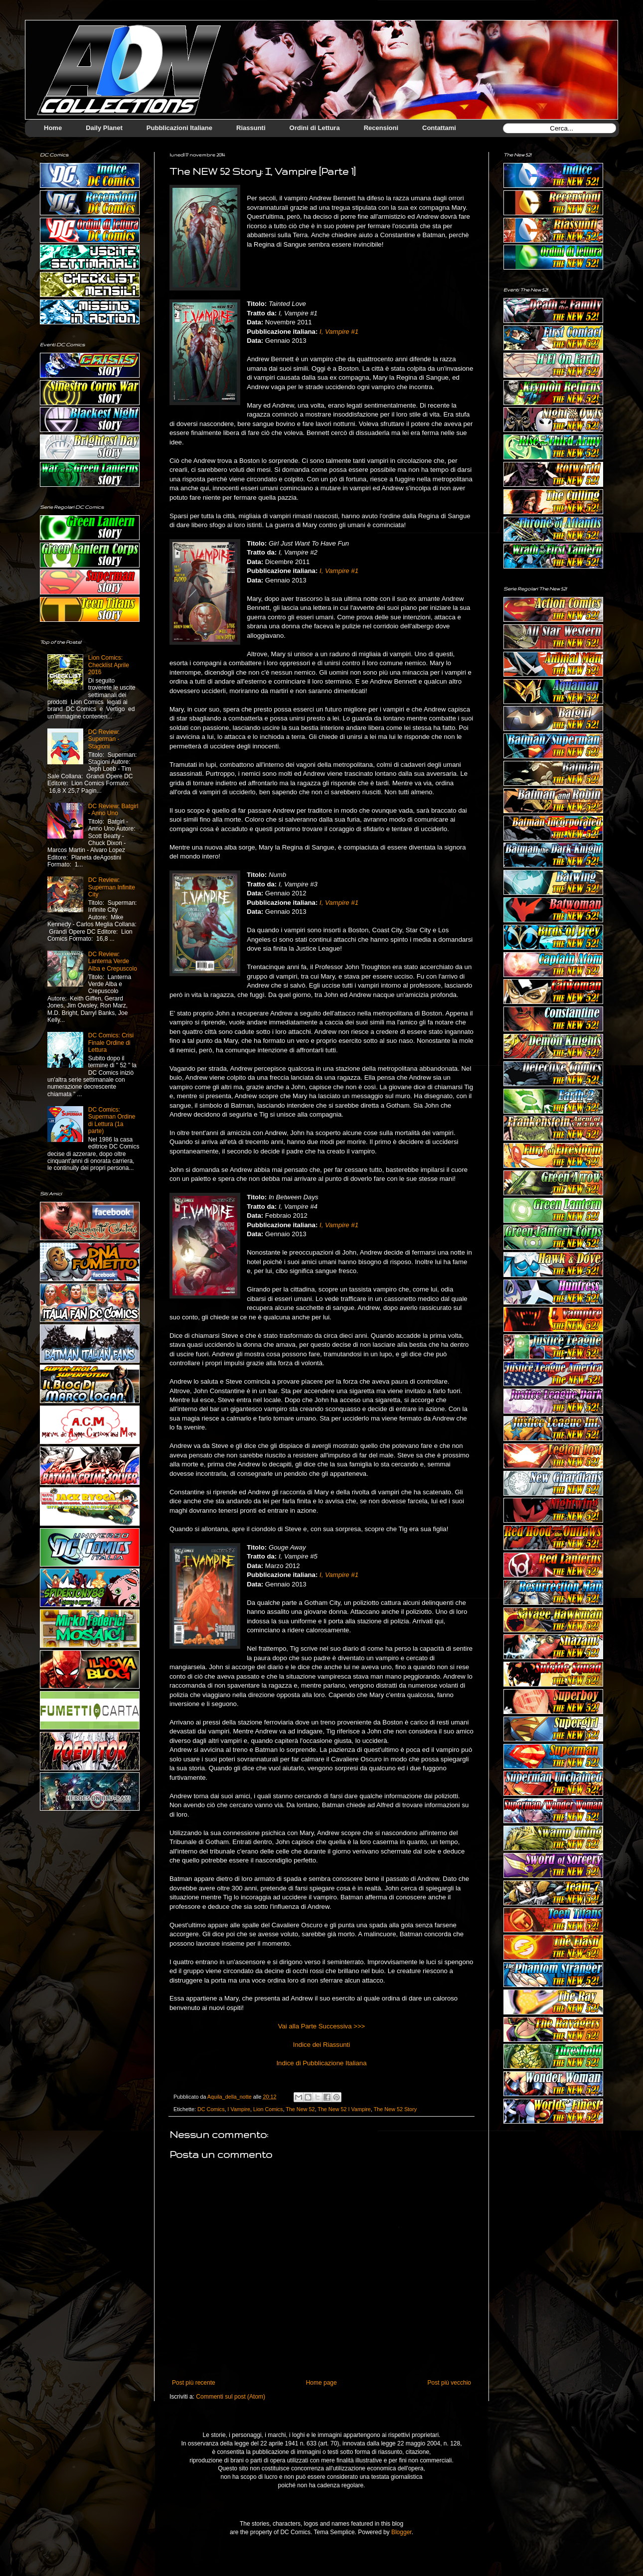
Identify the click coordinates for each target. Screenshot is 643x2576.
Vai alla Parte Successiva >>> (321, 2026)
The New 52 (300, 2109)
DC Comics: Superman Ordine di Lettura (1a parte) (112, 1120)
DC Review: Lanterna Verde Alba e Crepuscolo (112, 961)
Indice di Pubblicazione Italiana (321, 2063)
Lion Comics (268, 2109)
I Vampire (239, 2109)
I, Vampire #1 (339, 331)
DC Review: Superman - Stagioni (104, 739)
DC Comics (211, 2109)
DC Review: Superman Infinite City (111, 887)
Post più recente (193, 2382)
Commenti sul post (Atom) (230, 2396)
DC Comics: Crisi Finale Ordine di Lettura (111, 1042)
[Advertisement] (553, 2191)
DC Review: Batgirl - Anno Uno (113, 810)
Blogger (401, 2532)
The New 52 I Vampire (344, 2109)
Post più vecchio (449, 2382)
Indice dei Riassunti (321, 2044)
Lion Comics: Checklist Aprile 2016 (108, 665)
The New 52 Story (395, 2109)
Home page (321, 2382)
